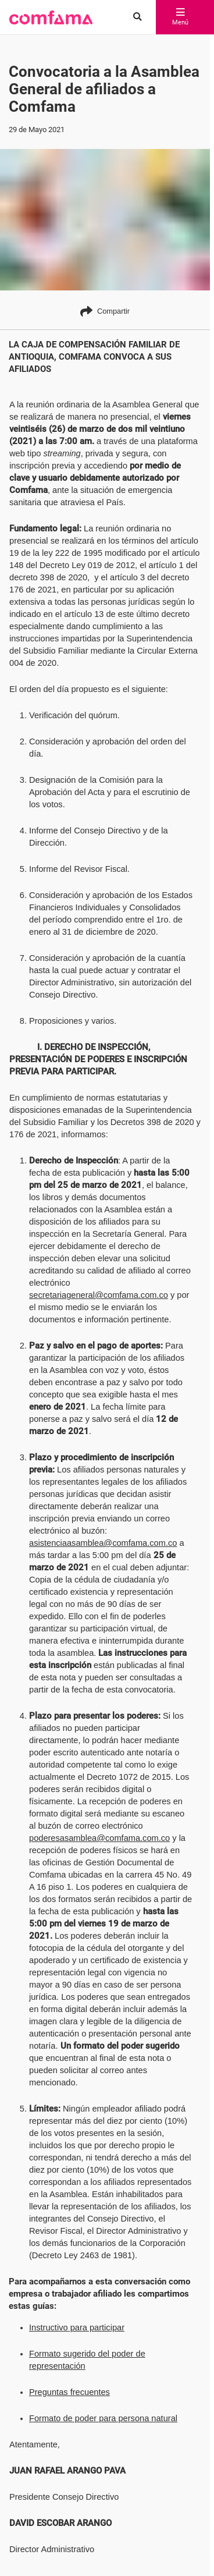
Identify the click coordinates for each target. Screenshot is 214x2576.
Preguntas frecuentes (69, 2355)
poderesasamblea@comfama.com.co (99, 1825)
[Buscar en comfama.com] (133, 17)
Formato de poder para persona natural (103, 2381)
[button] (50, 17)
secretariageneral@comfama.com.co (98, 1282)
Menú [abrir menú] (176, 17)
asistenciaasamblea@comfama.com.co (103, 1530)
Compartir (105, 311)
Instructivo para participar (76, 2290)
